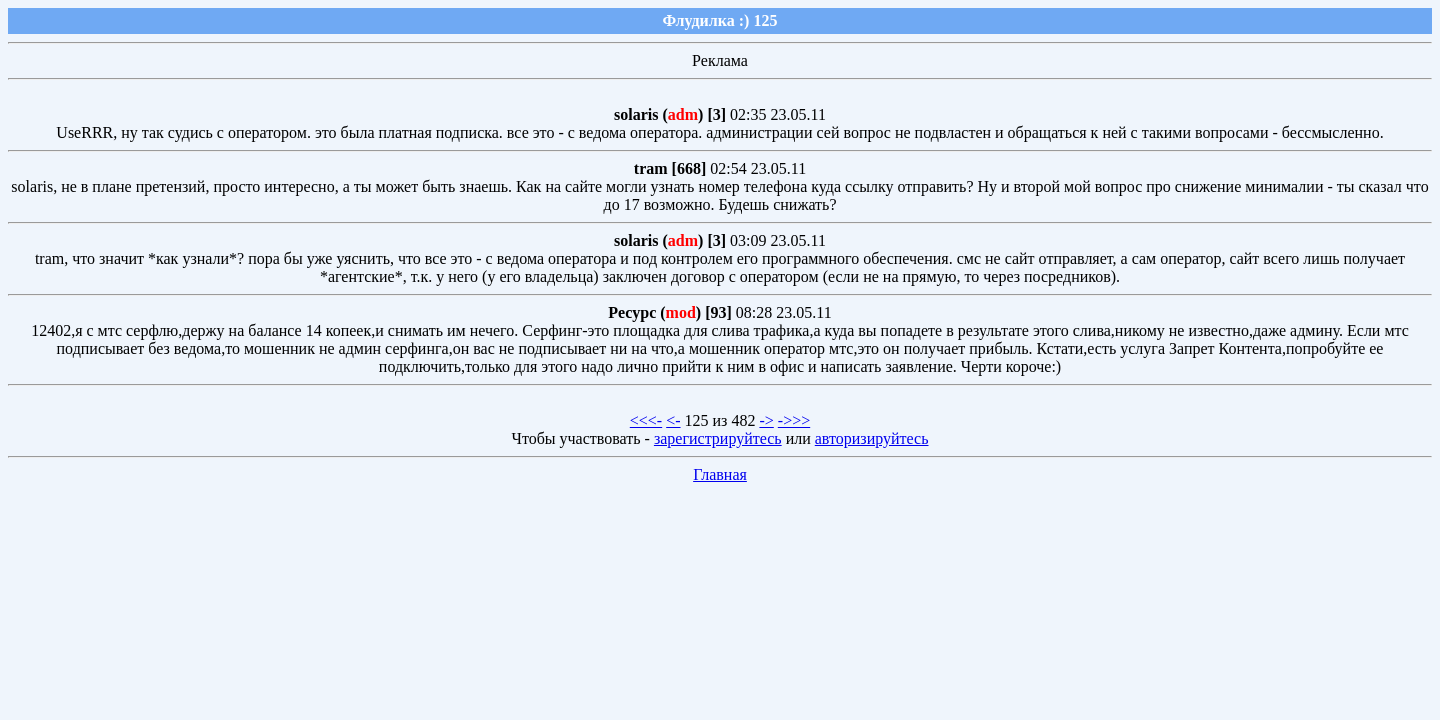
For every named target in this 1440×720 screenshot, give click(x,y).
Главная (720, 474)
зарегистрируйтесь (718, 438)
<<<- (646, 420)
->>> (794, 420)
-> (766, 420)
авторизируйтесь (872, 438)
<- (673, 420)
